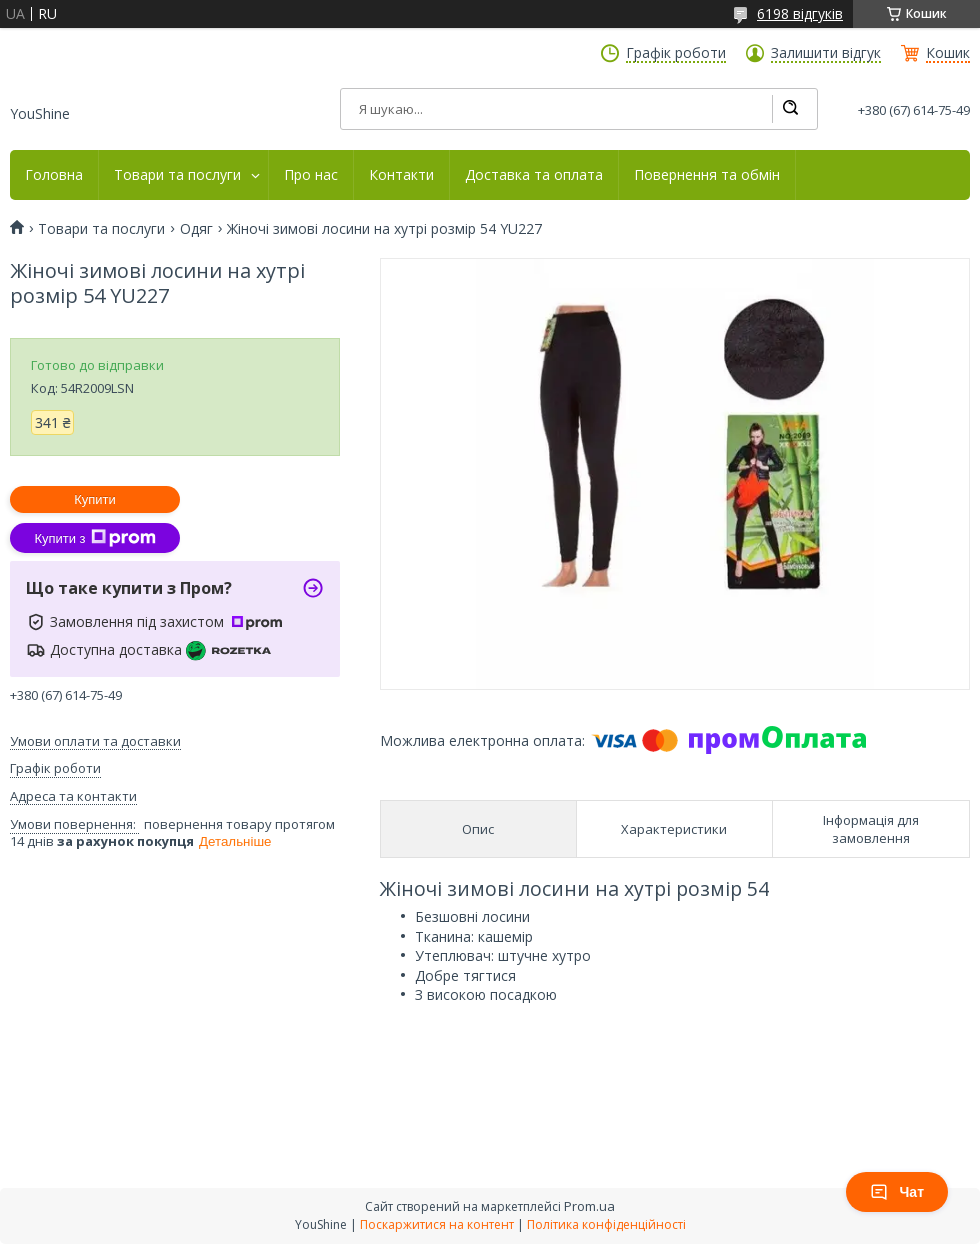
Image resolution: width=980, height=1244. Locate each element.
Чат (897, 1192)
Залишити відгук (826, 53)
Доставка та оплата (534, 175)
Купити (95, 499)
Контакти (401, 175)
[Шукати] (790, 109)
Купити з (94, 538)
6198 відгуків (800, 13)
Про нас (311, 175)
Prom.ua (589, 1206)
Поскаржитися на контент (437, 1224)
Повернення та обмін (707, 175)
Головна (54, 175)
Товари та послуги (177, 175)
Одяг (196, 229)
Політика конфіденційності (606, 1224)
